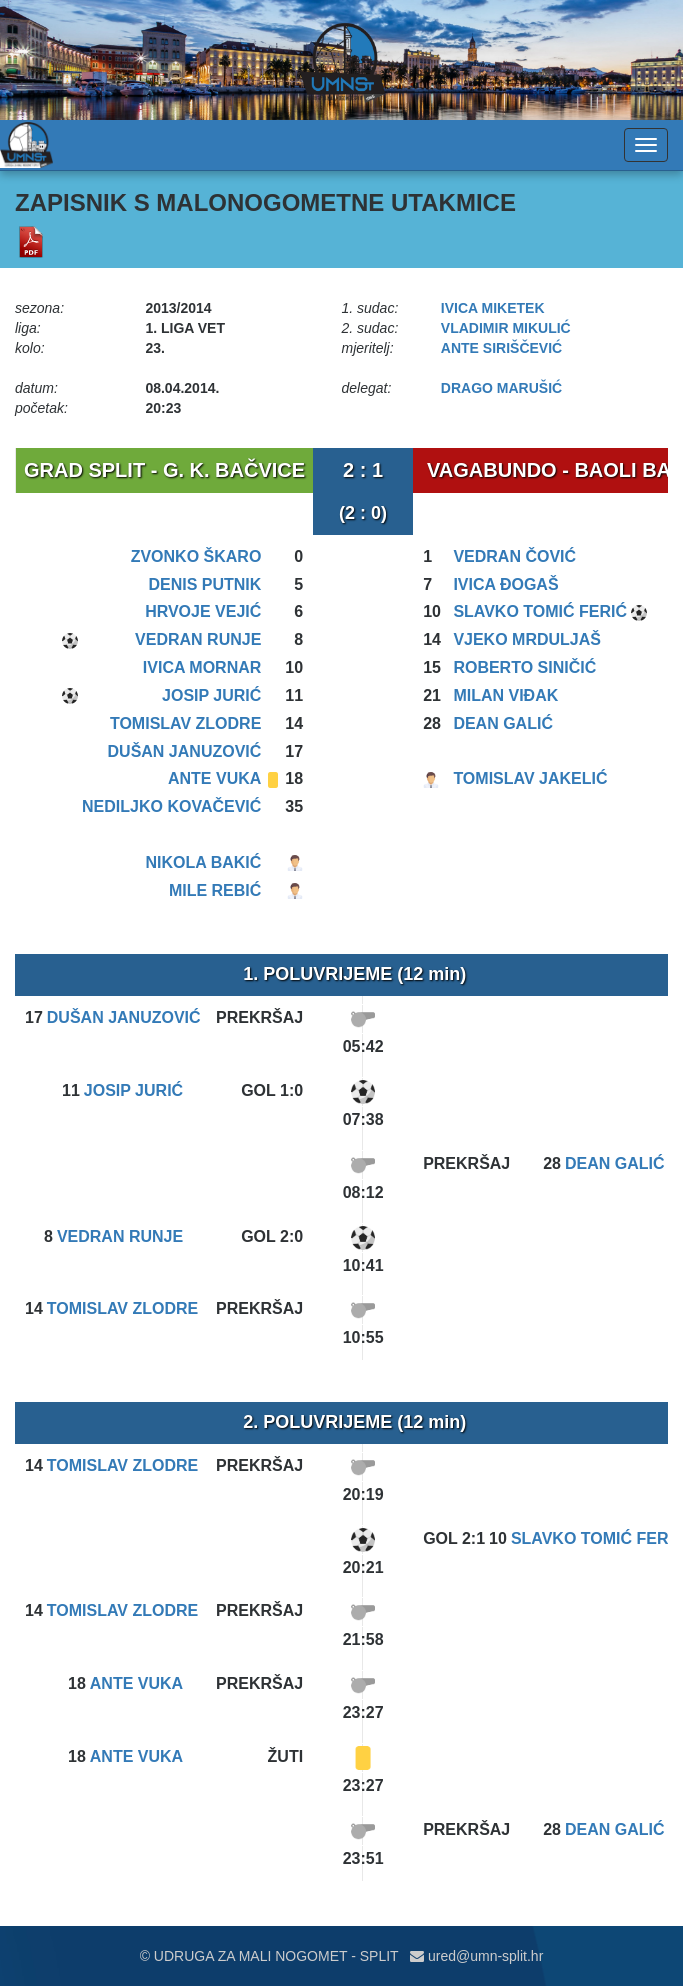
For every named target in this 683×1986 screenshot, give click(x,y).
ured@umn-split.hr (476, 1956)
